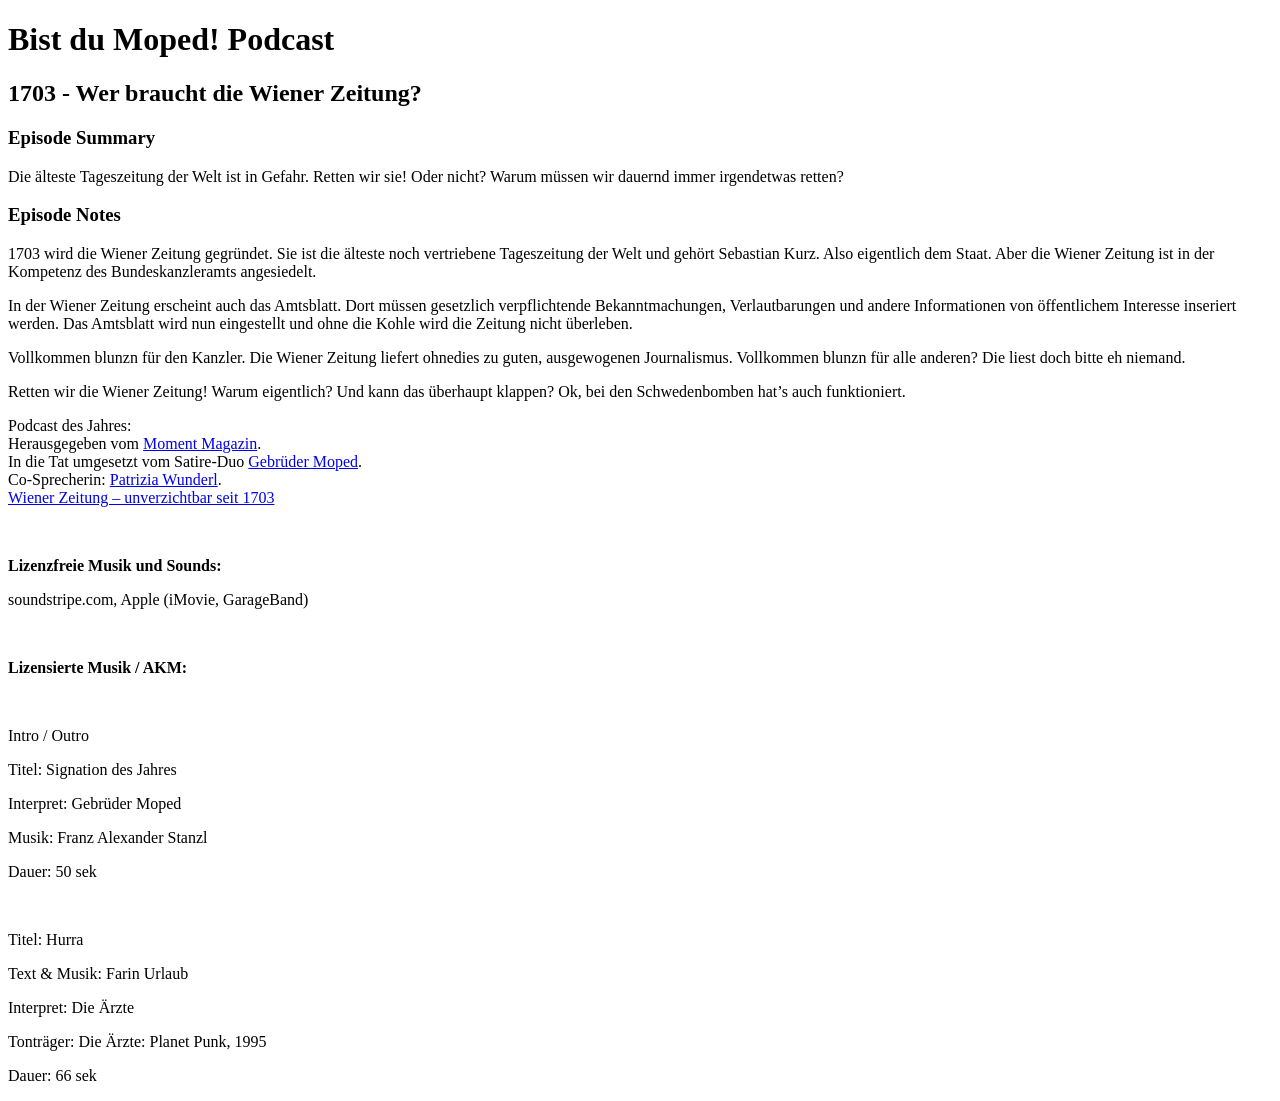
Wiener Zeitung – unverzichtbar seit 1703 (141, 497)
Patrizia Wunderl (164, 479)
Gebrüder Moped (303, 461)
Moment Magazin (200, 443)
